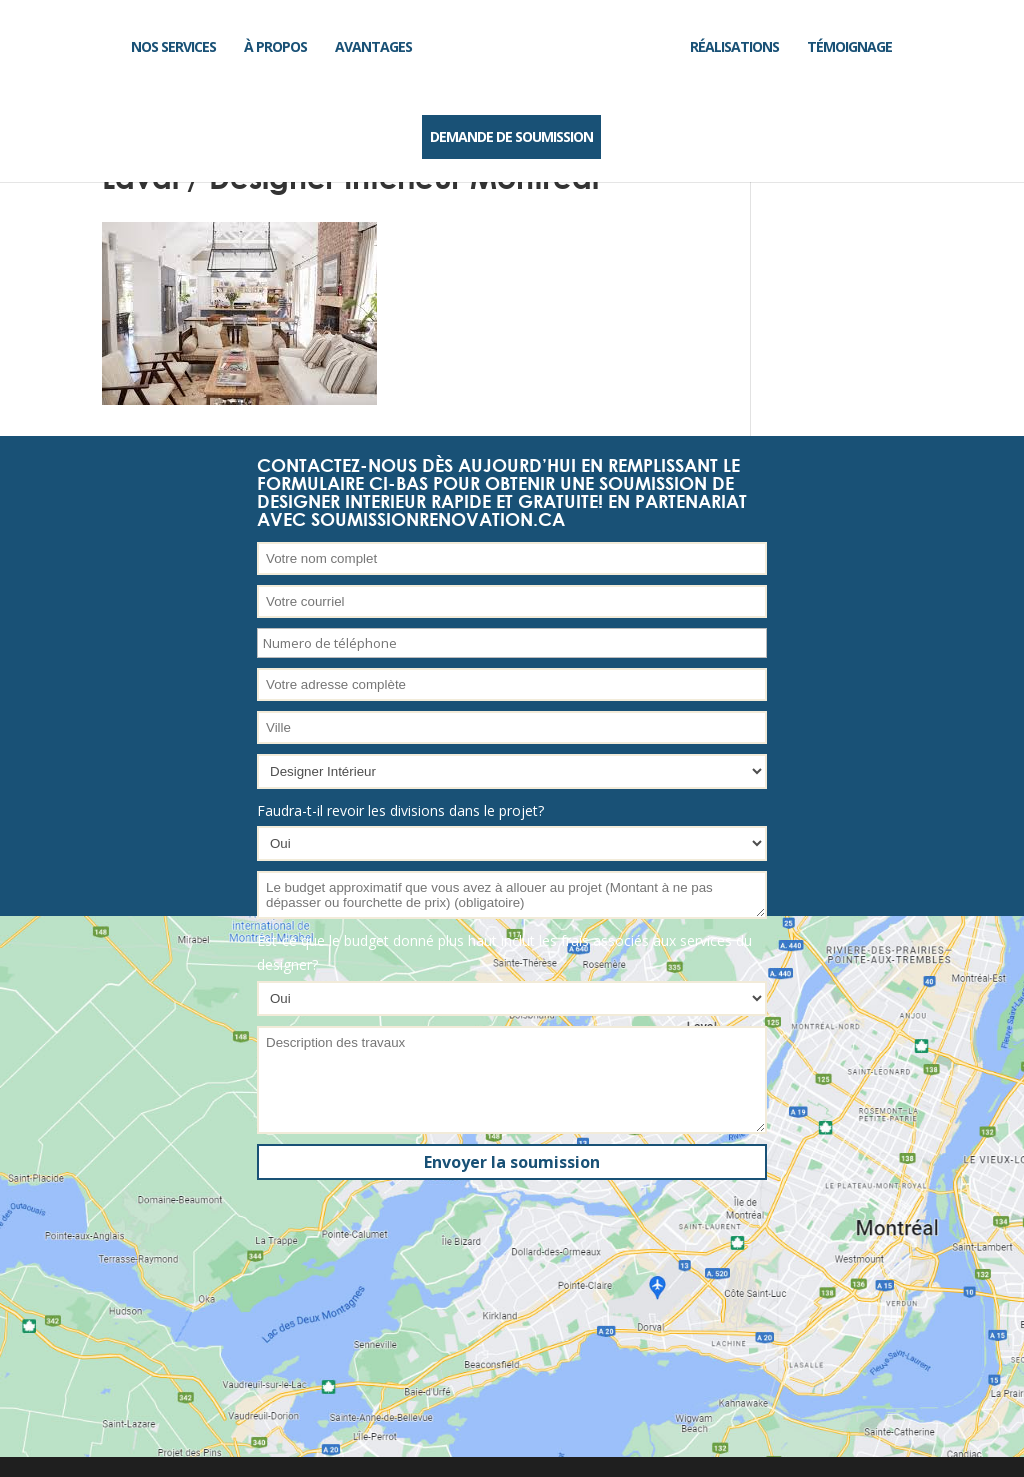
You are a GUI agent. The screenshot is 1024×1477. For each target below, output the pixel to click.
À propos (275, 46)
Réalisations (734, 46)
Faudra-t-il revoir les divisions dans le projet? (400, 810)
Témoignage (849, 46)
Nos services (173, 46)
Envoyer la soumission (512, 1162)
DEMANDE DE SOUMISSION (511, 136)
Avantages (373, 46)
